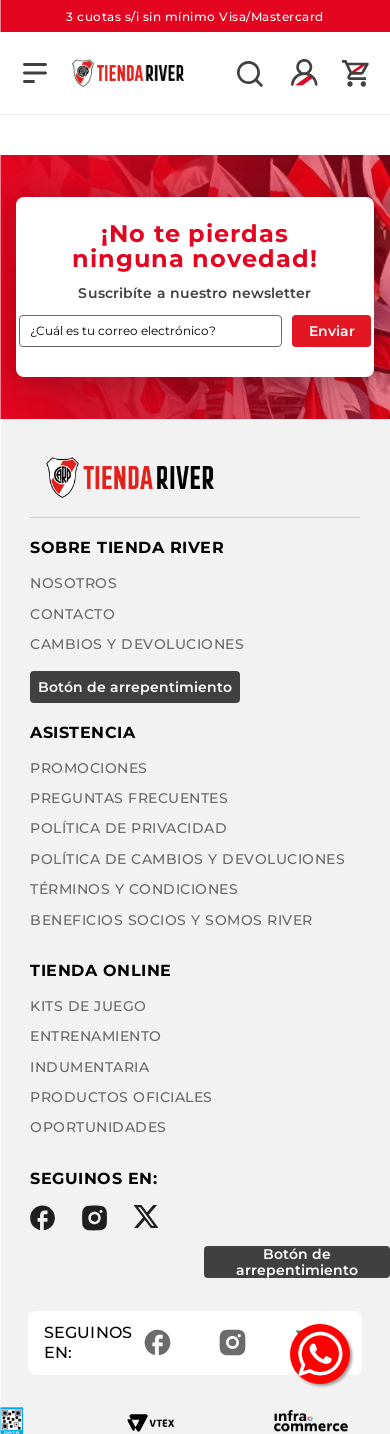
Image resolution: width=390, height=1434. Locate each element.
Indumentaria (89, 1067)
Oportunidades (98, 1127)
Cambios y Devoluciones (137, 644)
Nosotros (73, 583)
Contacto (72, 614)
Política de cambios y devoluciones (187, 859)
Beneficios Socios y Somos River (171, 920)
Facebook (42, 1218)
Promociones (89, 768)
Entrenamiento (96, 1036)
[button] (35, 73)
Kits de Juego (88, 1006)
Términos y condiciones (134, 889)
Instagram (94, 1218)
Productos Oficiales (121, 1097)
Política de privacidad (128, 828)
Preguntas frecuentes (129, 798)
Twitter (145, 1216)
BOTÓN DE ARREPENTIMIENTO (135, 687)
